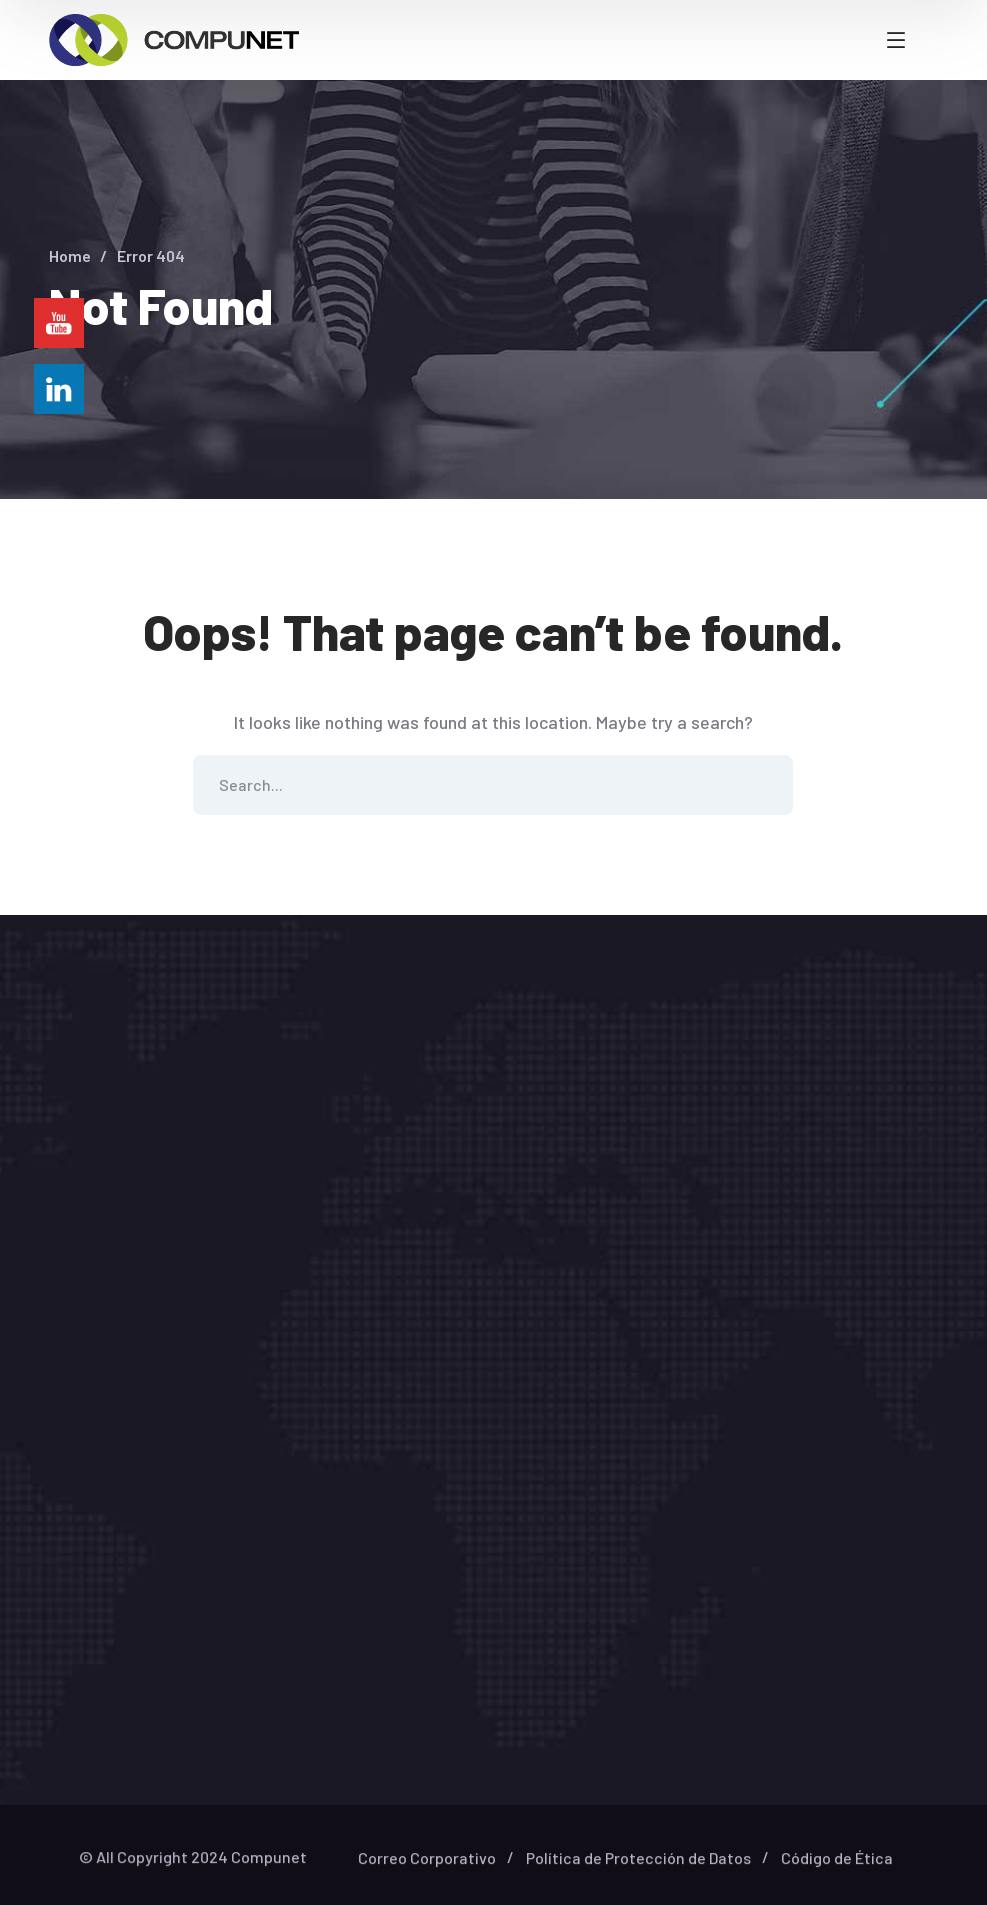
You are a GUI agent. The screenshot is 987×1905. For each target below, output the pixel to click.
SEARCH (763, 785)
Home (70, 255)
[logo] (174, 38)
